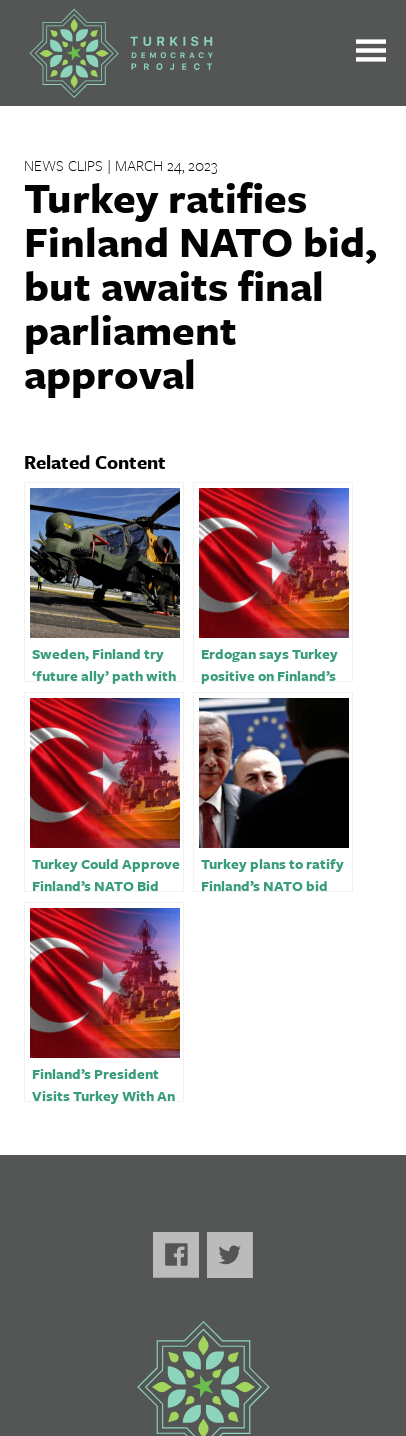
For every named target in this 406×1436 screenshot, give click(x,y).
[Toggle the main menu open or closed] (371, 53)
